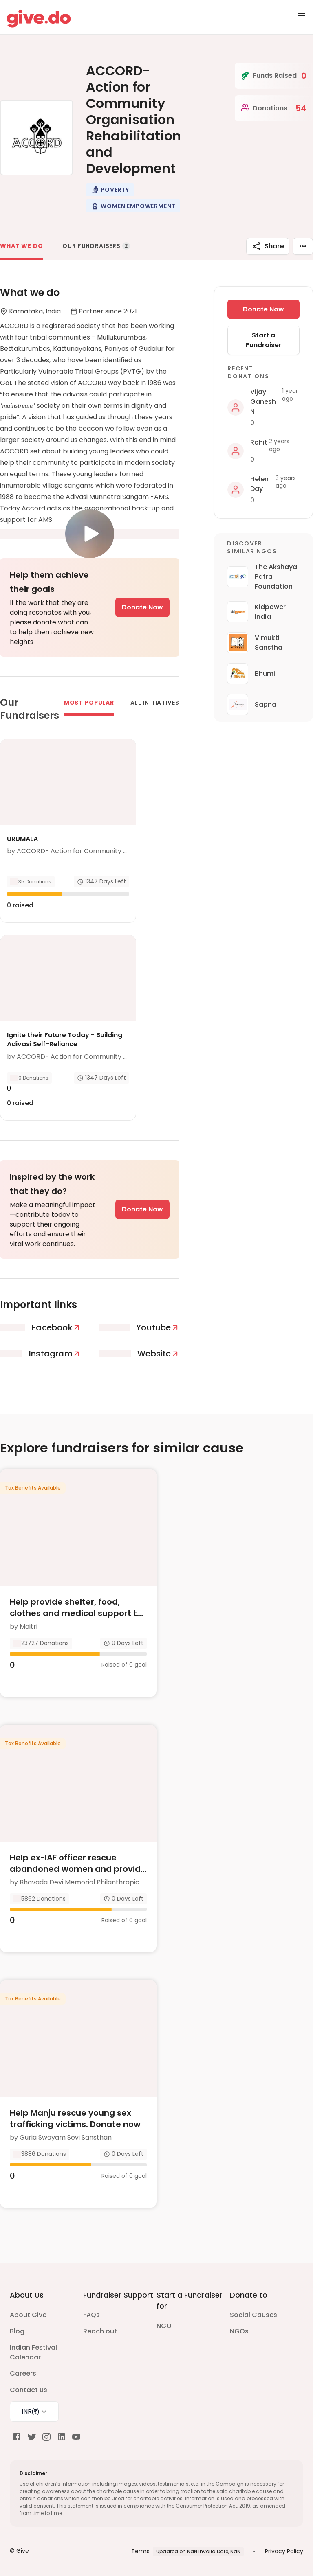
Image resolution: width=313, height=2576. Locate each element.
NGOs (239, 2331)
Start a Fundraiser (264, 340)
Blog (17, 2331)
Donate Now (142, 607)
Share (267, 246)
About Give (28, 2315)
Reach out (100, 2331)
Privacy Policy (284, 2551)
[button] (110, 189)
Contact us (28, 2389)
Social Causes (253, 2315)
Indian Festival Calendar (33, 2352)
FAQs (91, 2315)
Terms (140, 2551)
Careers (23, 2373)
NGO (164, 2326)
